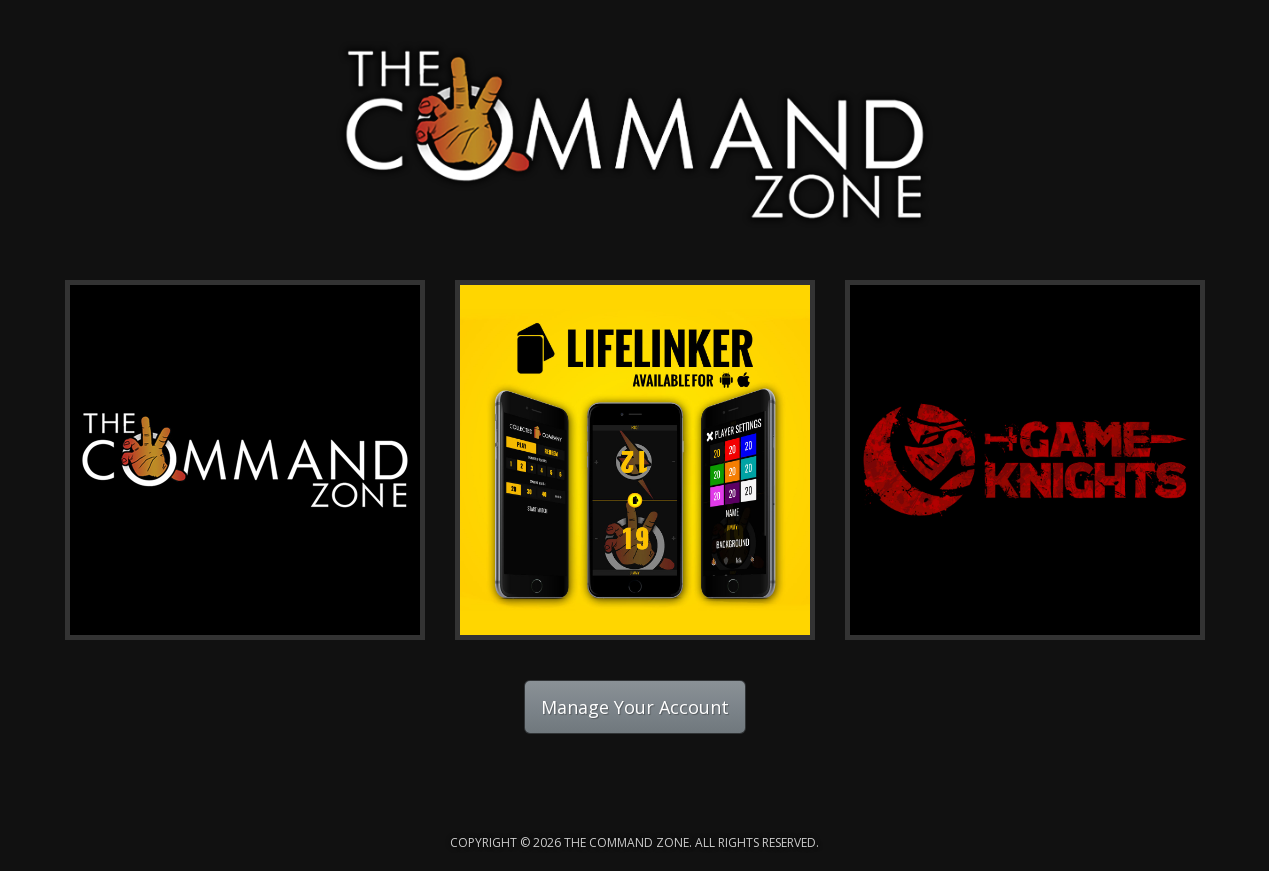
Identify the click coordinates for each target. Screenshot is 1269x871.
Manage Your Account (635, 707)
